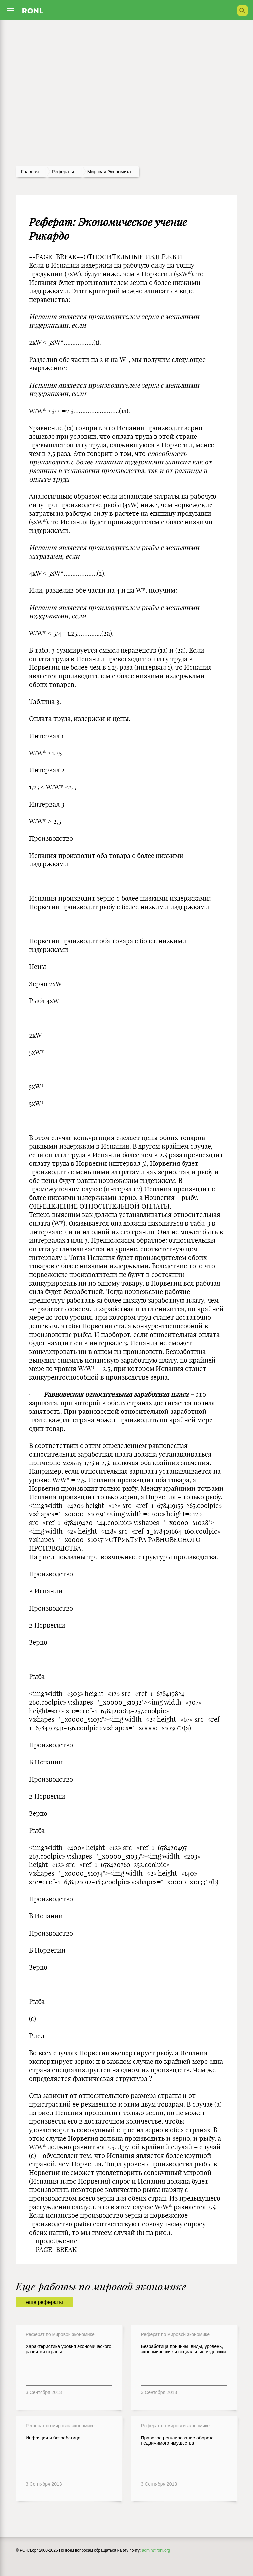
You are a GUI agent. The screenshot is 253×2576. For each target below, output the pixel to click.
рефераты (63, 171)
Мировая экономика (109, 171)
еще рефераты (44, 2302)
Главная (30, 171)
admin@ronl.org (156, 2550)
